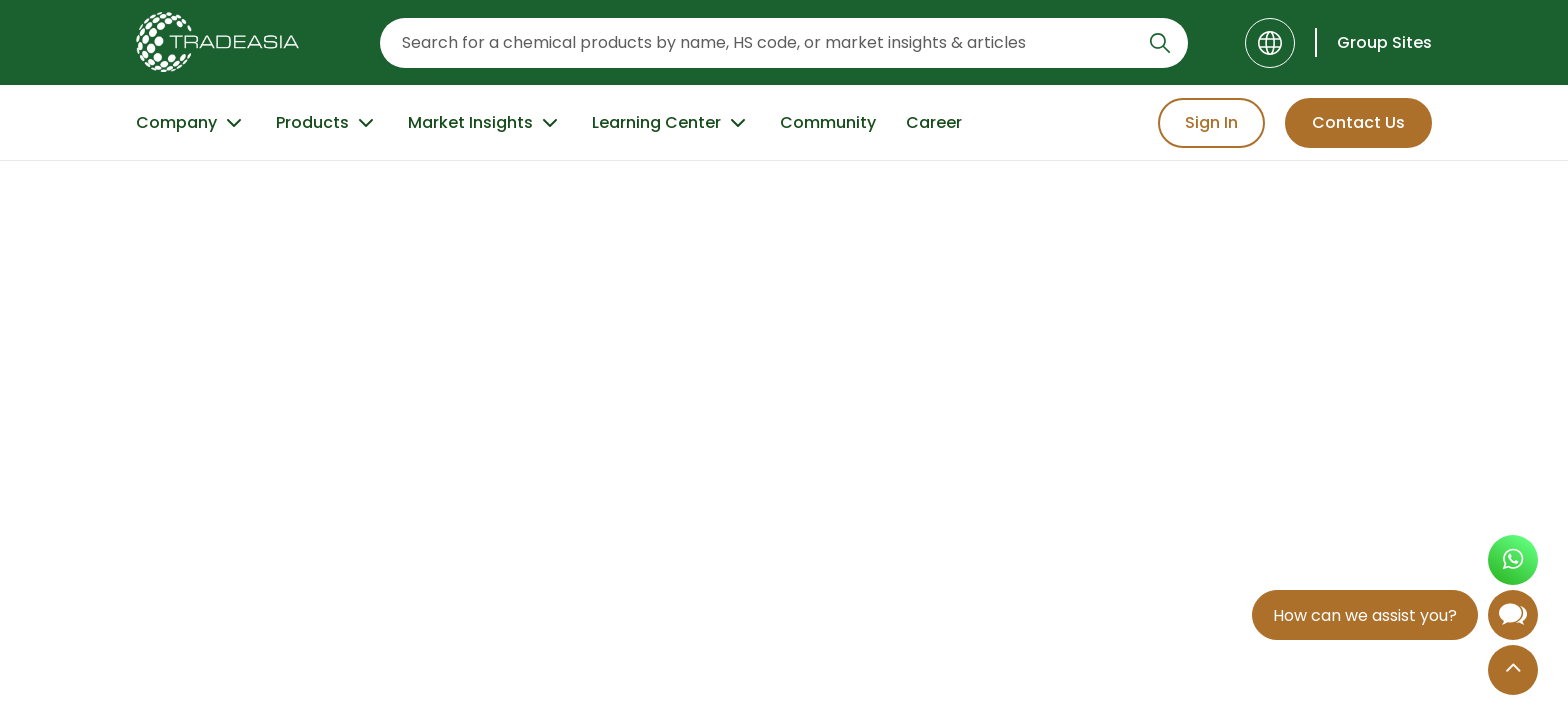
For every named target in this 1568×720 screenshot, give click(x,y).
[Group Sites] (1373, 42)
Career (934, 122)
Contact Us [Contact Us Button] (1358, 122)
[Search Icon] (1160, 47)
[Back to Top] (1513, 671)
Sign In (1211, 122)
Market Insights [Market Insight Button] (485, 123)
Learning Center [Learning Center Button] (671, 123)
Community (828, 122)
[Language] (1270, 43)
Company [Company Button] (191, 123)
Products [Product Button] (327, 123)
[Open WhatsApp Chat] (1513, 562)
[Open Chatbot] (1513, 619)
